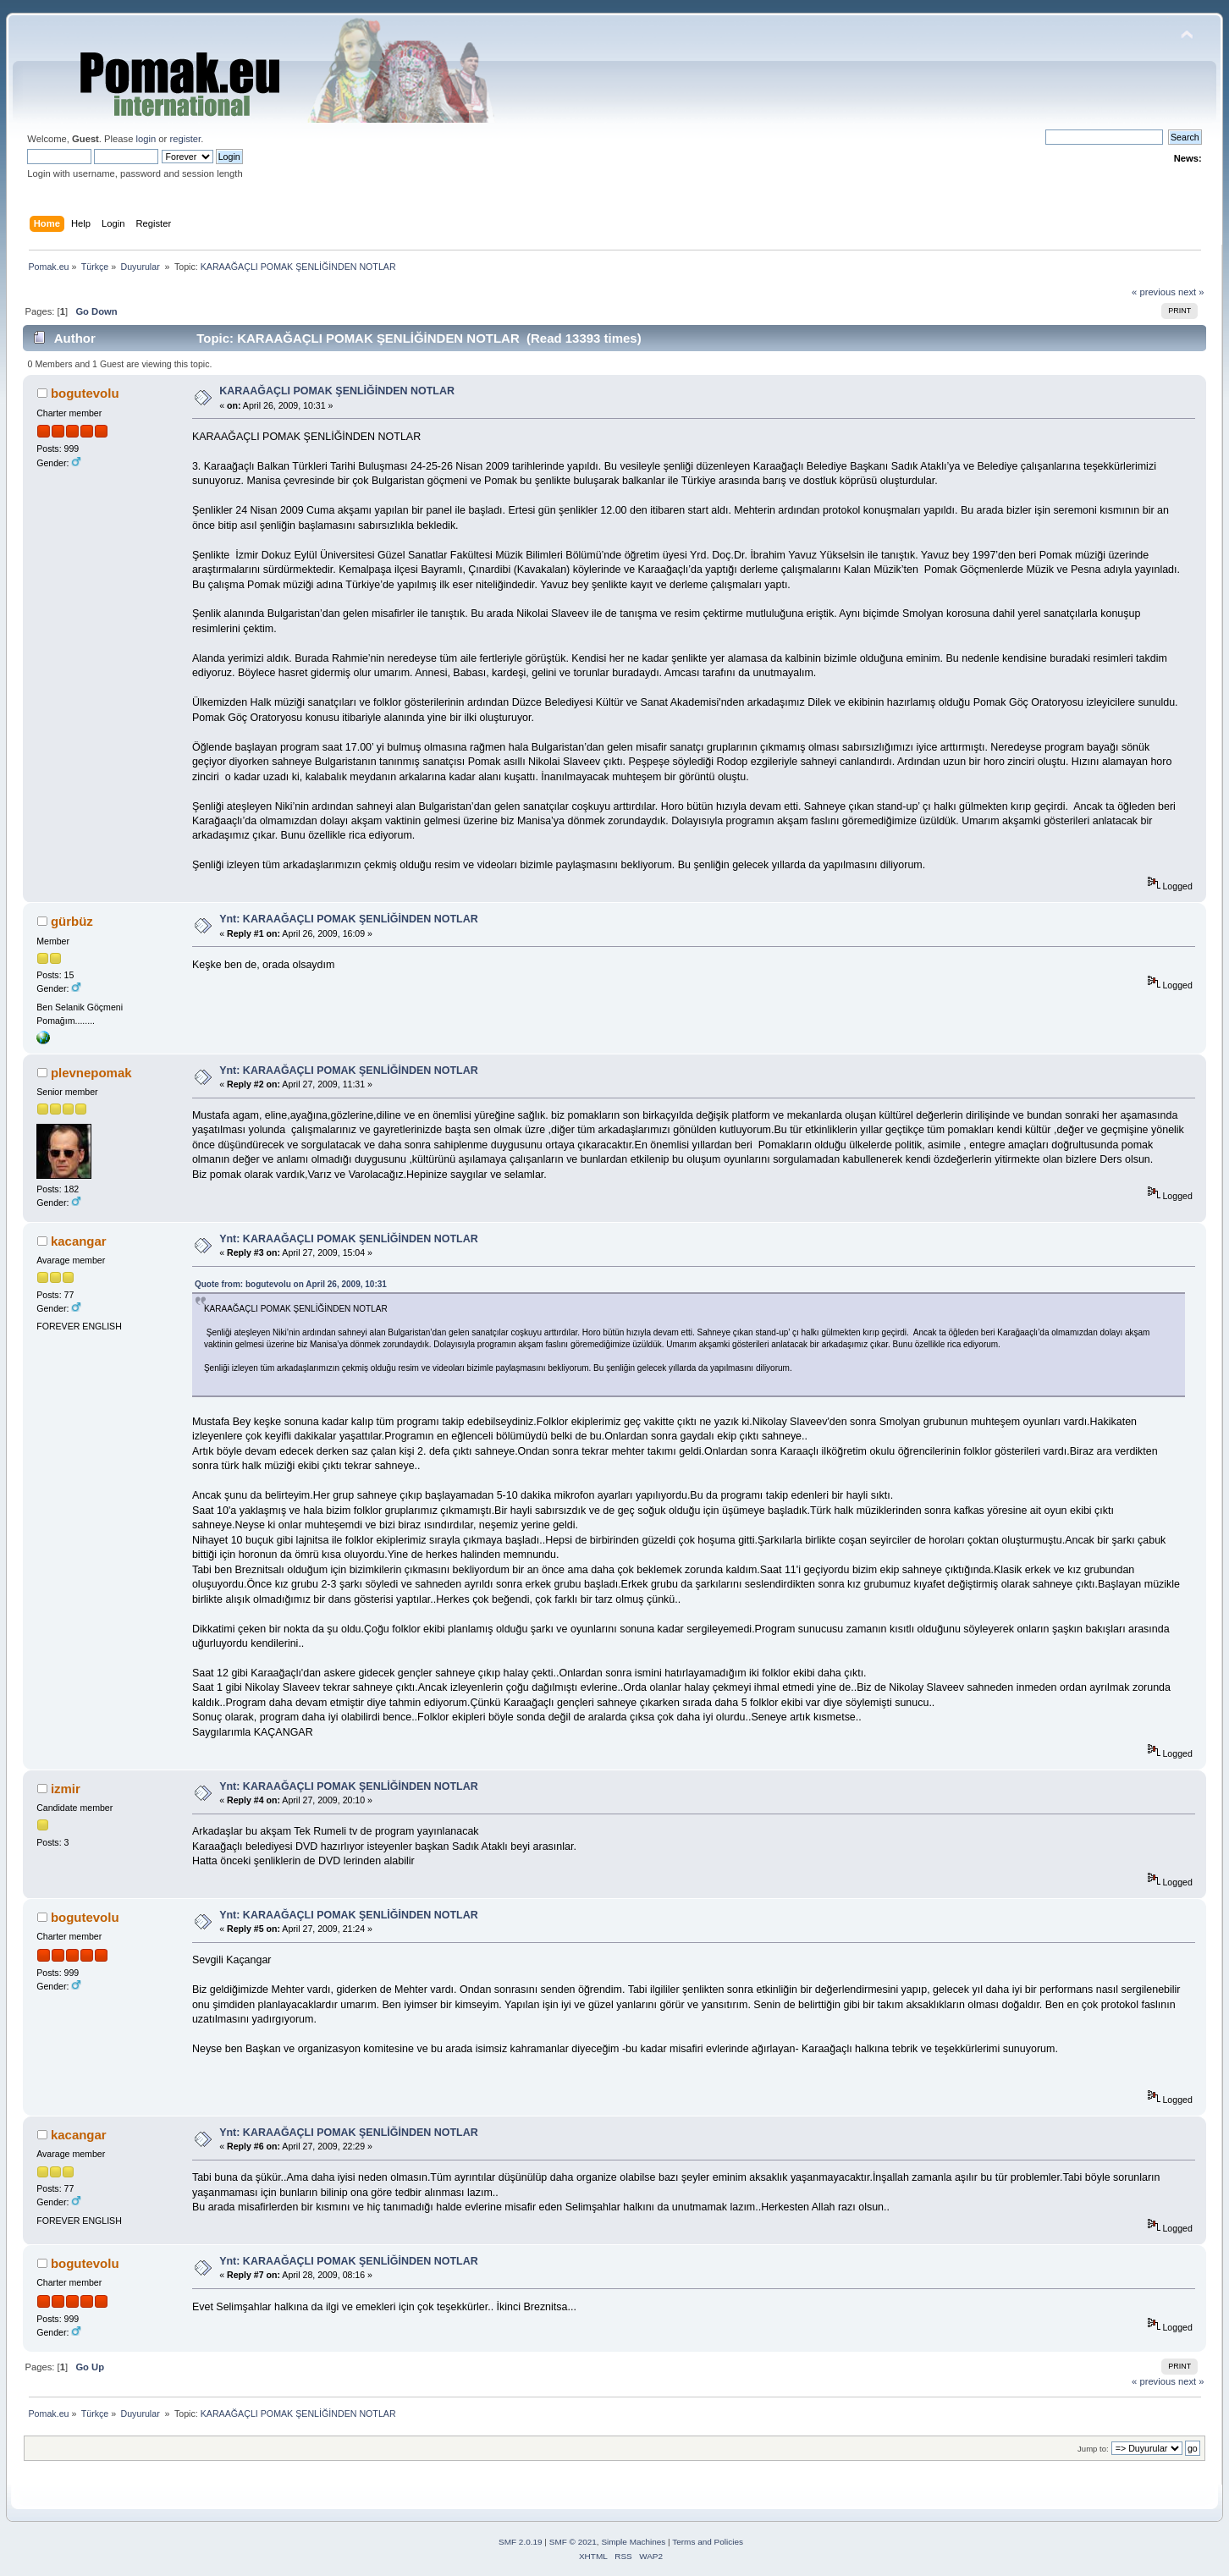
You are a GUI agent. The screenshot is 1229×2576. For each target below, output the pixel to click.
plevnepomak (91, 1072)
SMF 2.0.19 (521, 2541)
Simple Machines (633, 2541)
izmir (65, 1788)
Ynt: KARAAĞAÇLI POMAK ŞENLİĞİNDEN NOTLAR (348, 919)
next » (1191, 292)
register (185, 139)
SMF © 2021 (573, 2541)
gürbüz (72, 921)
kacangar (79, 1241)
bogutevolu (85, 393)
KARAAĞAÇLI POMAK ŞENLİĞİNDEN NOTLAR (337, 391)
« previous (1154, 292)
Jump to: (1093, 2448)
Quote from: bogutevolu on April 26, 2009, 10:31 (291, 1284)
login (146, 139)
